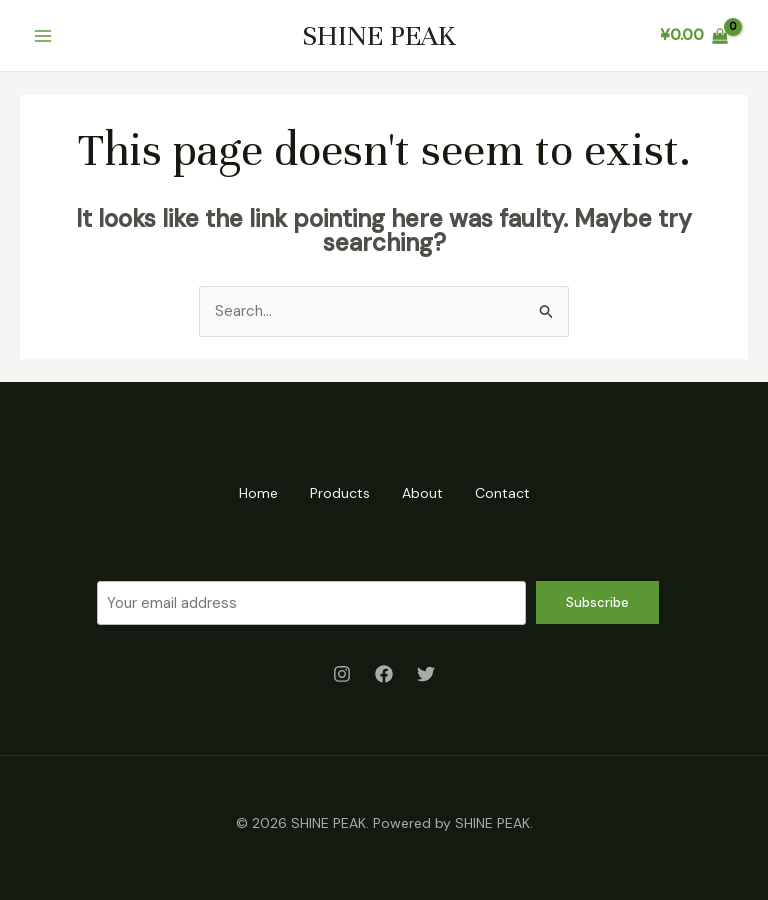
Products (340, 493)
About (422, 493)
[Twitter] (426, 674)
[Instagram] (342, 674)
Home (258, 493)
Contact (502, 493)
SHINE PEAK (379, 36)
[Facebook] (384, 674)
